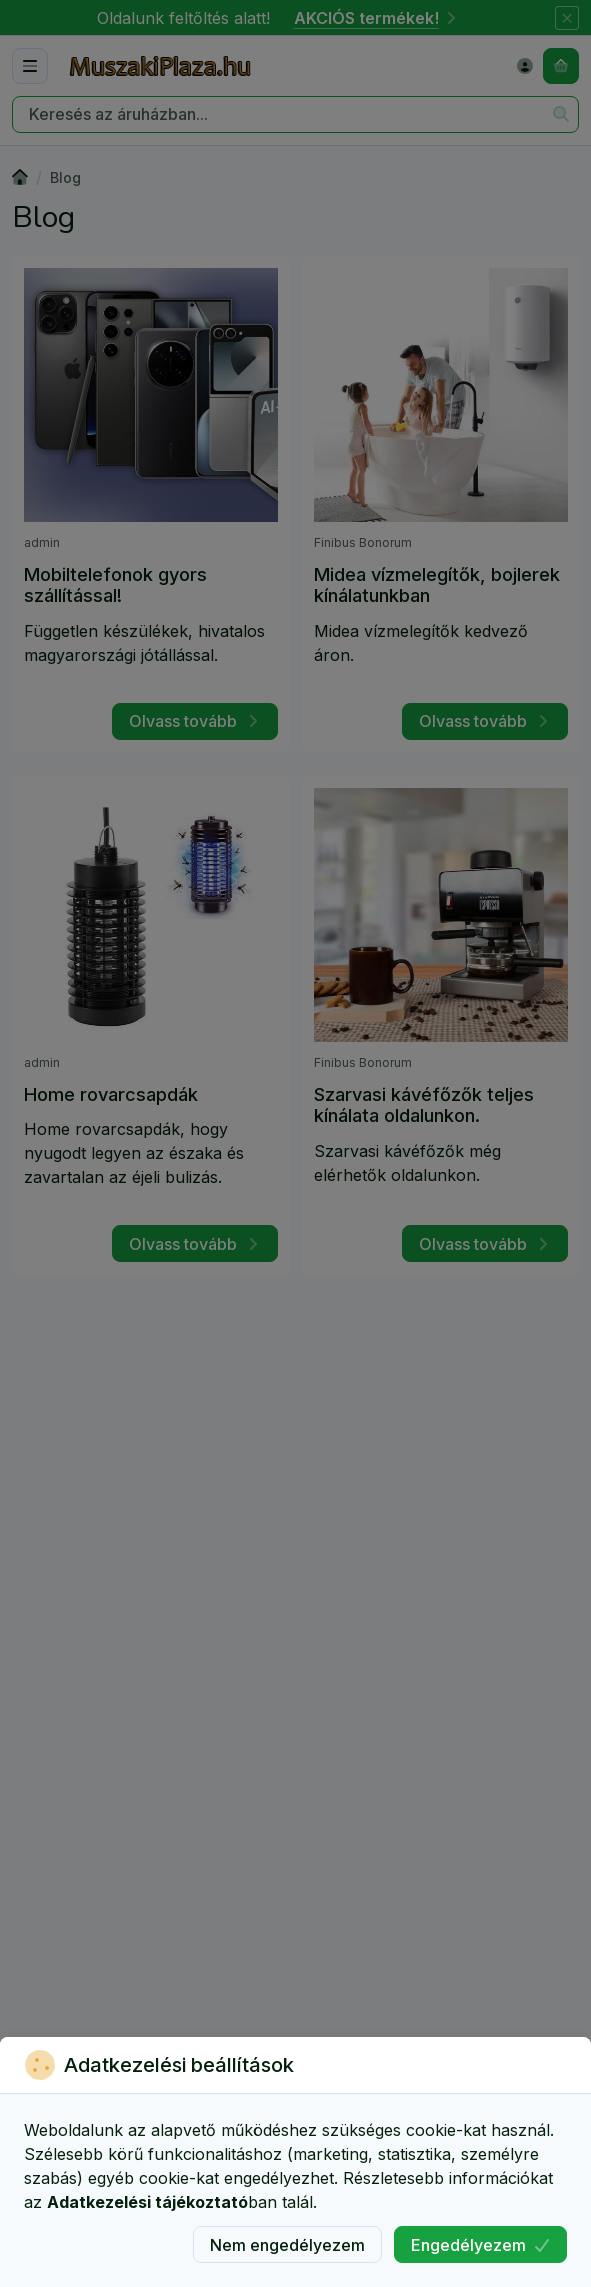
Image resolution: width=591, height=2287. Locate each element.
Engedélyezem (480, 2245)
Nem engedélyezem (287, 2245)
